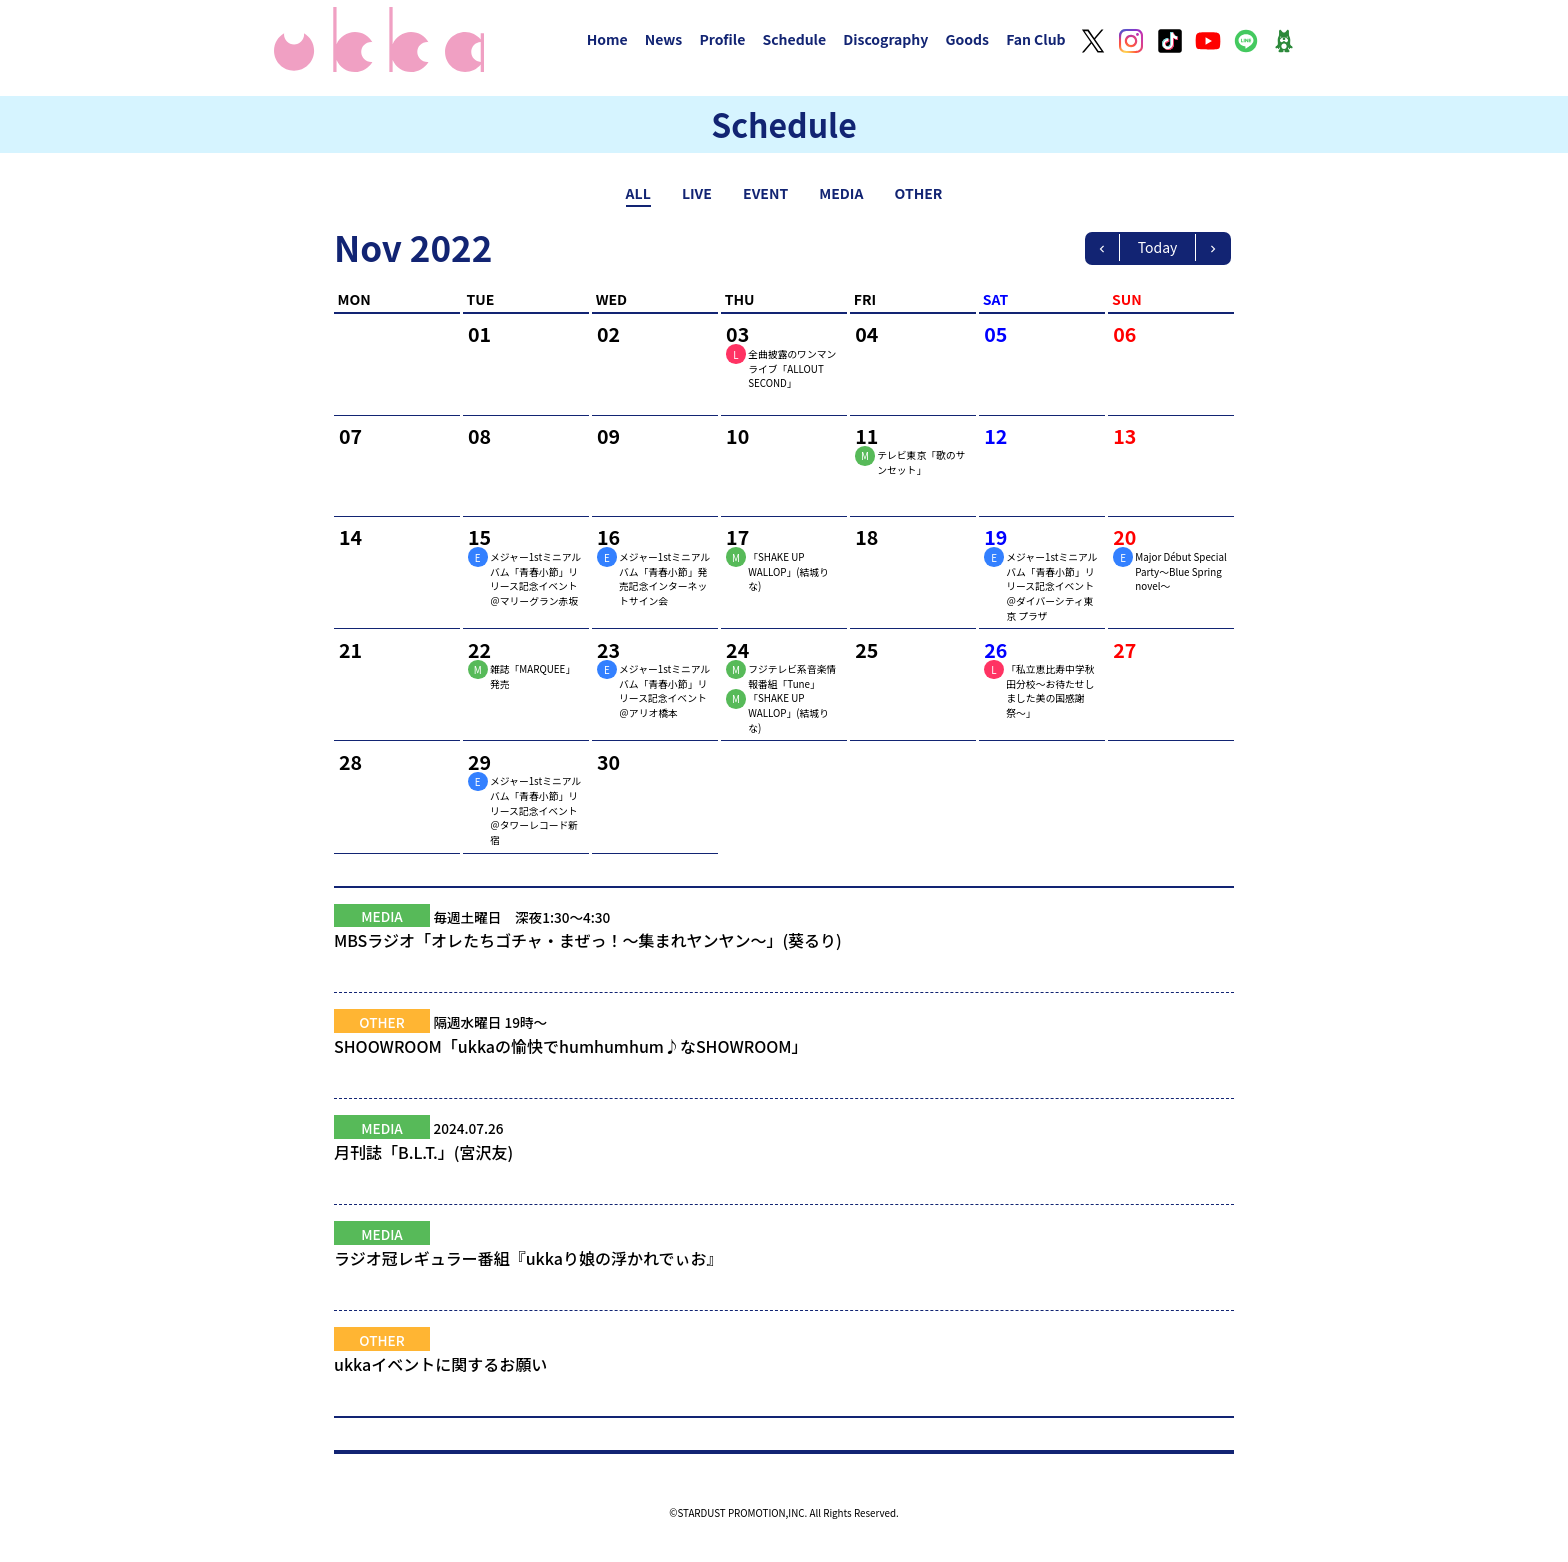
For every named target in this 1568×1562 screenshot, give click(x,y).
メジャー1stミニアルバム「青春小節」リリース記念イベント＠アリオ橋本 (664, 691)
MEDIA (841, 193)
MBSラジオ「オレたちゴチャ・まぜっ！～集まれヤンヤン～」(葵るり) (784, 952)
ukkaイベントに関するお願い (784, 1376)
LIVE (697, 193)
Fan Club (1036, 39)
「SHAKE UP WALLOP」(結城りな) (788, 571)
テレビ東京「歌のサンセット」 (921, 462)
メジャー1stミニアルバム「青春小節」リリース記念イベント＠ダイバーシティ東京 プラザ (1051, 586)
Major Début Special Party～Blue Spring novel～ (1180, 571)
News (664, 39)
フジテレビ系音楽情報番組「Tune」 (792, 676)
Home (607, 39)
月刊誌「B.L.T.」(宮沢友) (784, 1164)
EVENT (765, 193)
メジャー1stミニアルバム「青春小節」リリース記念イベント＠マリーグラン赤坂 (535, 579)
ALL (638, 193)
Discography (885, 39)
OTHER (919, 193)
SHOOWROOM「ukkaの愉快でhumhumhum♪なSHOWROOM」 (784, 1058)
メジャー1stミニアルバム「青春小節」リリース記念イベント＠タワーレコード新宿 (535, 810)
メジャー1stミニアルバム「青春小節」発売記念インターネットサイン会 (664, 579)
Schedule (794, 39)
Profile (722, 39)
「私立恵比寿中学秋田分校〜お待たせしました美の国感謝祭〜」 (1050, 691)
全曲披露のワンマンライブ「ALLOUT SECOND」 (792, 368)
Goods (967, 39)
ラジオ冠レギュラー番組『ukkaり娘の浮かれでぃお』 (784, 1270)
